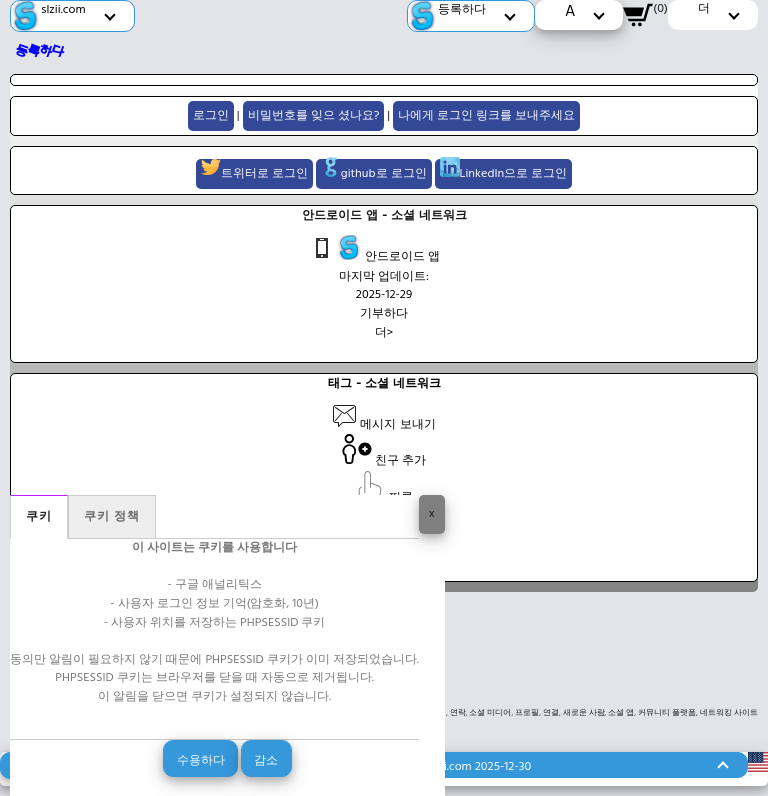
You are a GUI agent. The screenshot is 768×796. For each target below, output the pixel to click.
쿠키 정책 (112, 517)
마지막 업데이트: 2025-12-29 (384, 286)
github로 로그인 (374, 171)
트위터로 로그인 (254, 171)
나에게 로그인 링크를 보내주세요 (486, 116)
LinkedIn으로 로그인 (504, 171)
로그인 (211, 116)
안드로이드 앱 (375, 251)
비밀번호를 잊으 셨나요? (314, 116)
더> (384, 333)
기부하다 (384, 314)
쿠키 (39, 517)
